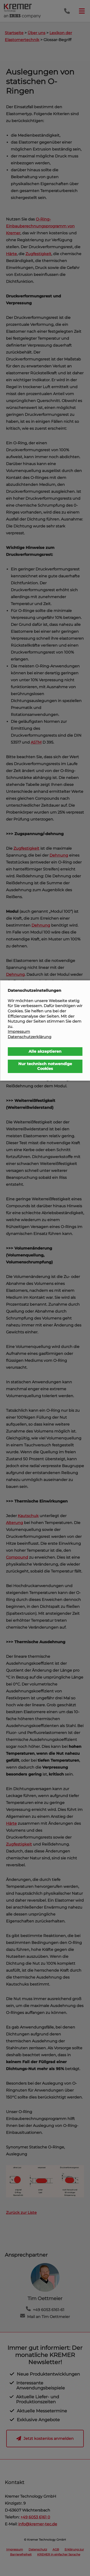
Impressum (19, 1031)
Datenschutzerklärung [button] (29, 1037)
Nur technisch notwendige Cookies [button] (45, 1066)
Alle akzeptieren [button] (45, 1051)
